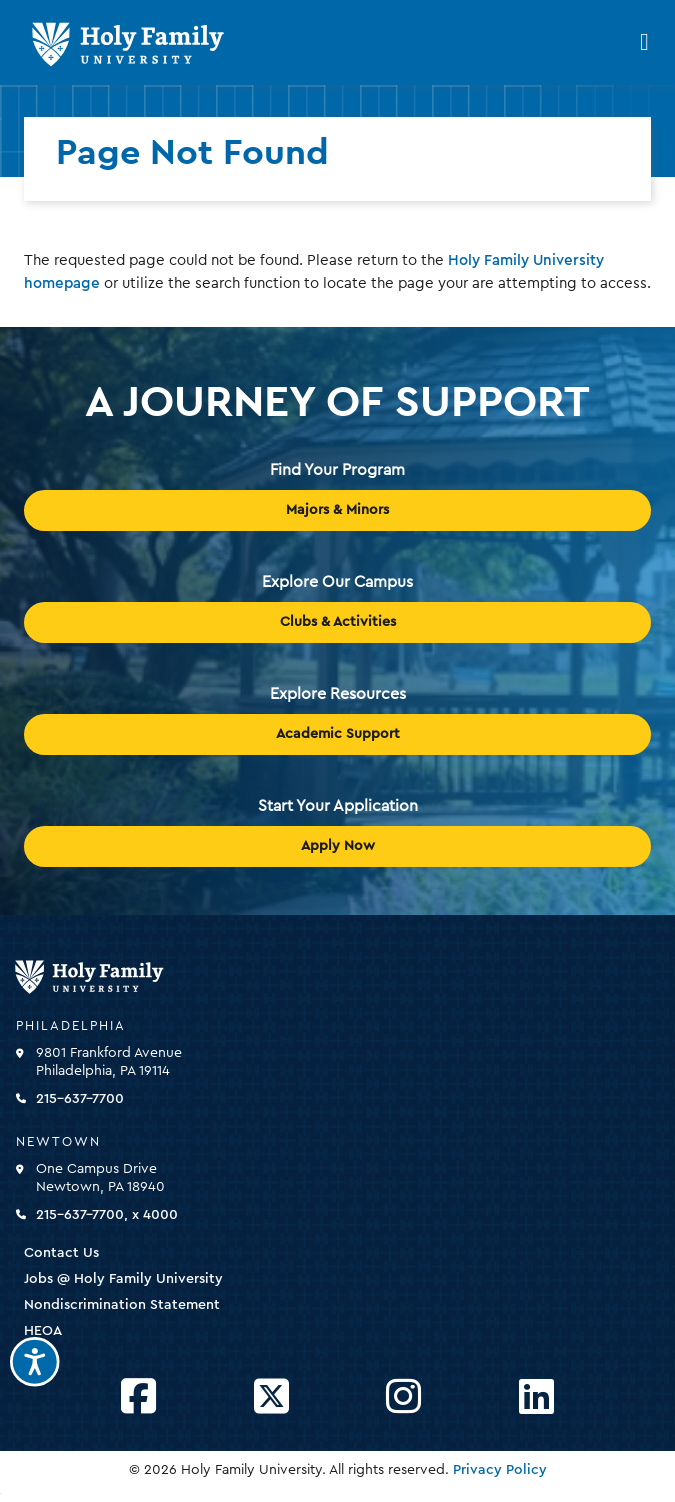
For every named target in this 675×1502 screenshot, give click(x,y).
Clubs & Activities (338, 622)
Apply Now (338, 846)
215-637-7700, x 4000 (107, 1215)
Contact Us (61, 1253)
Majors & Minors (337, 510)
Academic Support (338, 734)
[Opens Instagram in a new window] (403, 1397)
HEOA (43, 1331)
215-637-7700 (80, 1099)
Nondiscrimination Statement (122, 1305)
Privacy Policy (500, 1470)
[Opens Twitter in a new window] (271, 1397)
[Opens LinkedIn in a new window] (536, 1397)
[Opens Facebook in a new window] (138, 1397)
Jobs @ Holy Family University (123, 1279)
